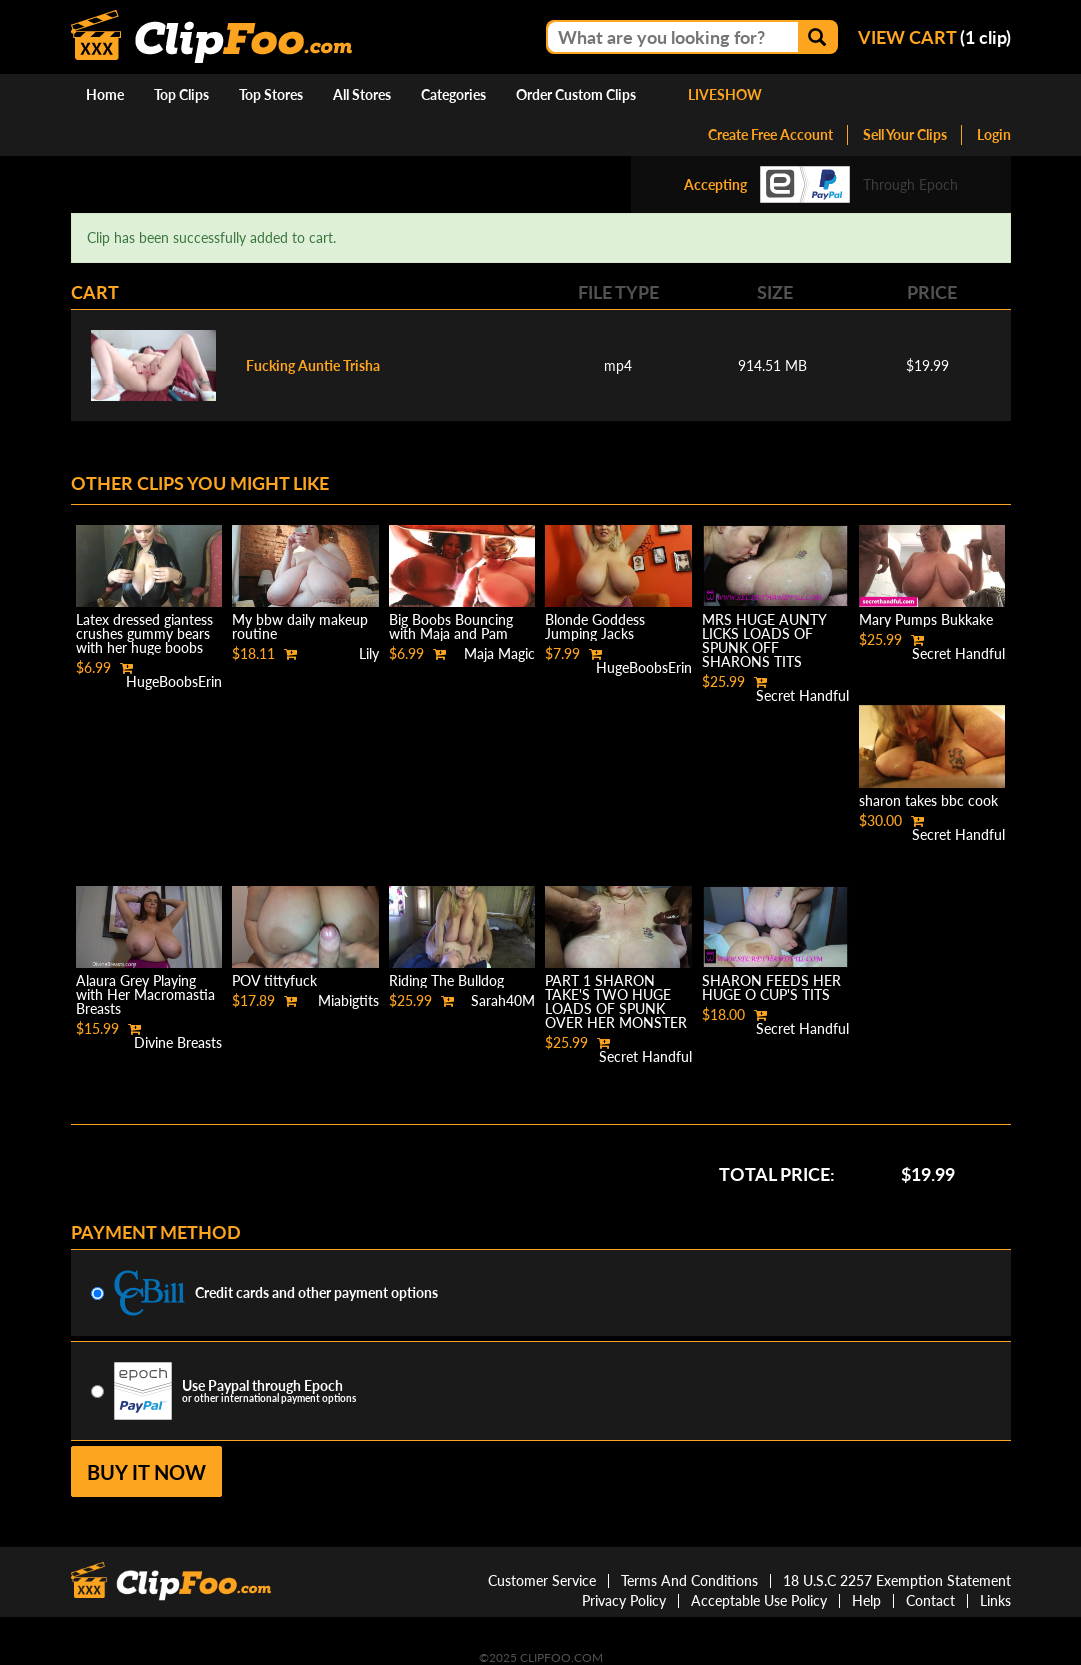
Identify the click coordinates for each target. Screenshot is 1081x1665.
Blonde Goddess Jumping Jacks (595, 626)
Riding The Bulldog (446, 980)
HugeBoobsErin (174, 681)
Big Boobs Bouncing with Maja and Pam (451, 626)
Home (105, 94)
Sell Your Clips (905, 134)
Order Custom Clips (576, 94)
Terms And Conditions (689, 1580)
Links (995, 1600)
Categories (453, 94)
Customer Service (542, 1580)
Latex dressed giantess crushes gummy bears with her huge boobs (144, 633)
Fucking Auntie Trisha (313, 365)
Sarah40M (503, 1000)
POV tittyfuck (274, 980)
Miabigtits (348, 1000)
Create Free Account (770, 134)
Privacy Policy (624, 1600)
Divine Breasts (178, 1042)
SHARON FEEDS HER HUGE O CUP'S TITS (771, 987)
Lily (369, 653)
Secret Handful (802, 695)
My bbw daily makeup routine (300, 626)
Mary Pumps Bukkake (926, 619)
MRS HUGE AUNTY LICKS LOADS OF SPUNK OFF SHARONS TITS (764, 640)
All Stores (362, 94)
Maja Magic (499, 653)
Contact (930, 1600)
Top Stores (271, 94)
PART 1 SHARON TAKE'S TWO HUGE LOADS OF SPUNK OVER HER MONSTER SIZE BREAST (616, 1008)
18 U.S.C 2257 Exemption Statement (897, 1580)
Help (866, 1600)
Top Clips (181, 94)
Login (994, 134)
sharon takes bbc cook (928, 800)
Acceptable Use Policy (759, 1600)
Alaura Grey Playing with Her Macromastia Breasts (145, 994)
